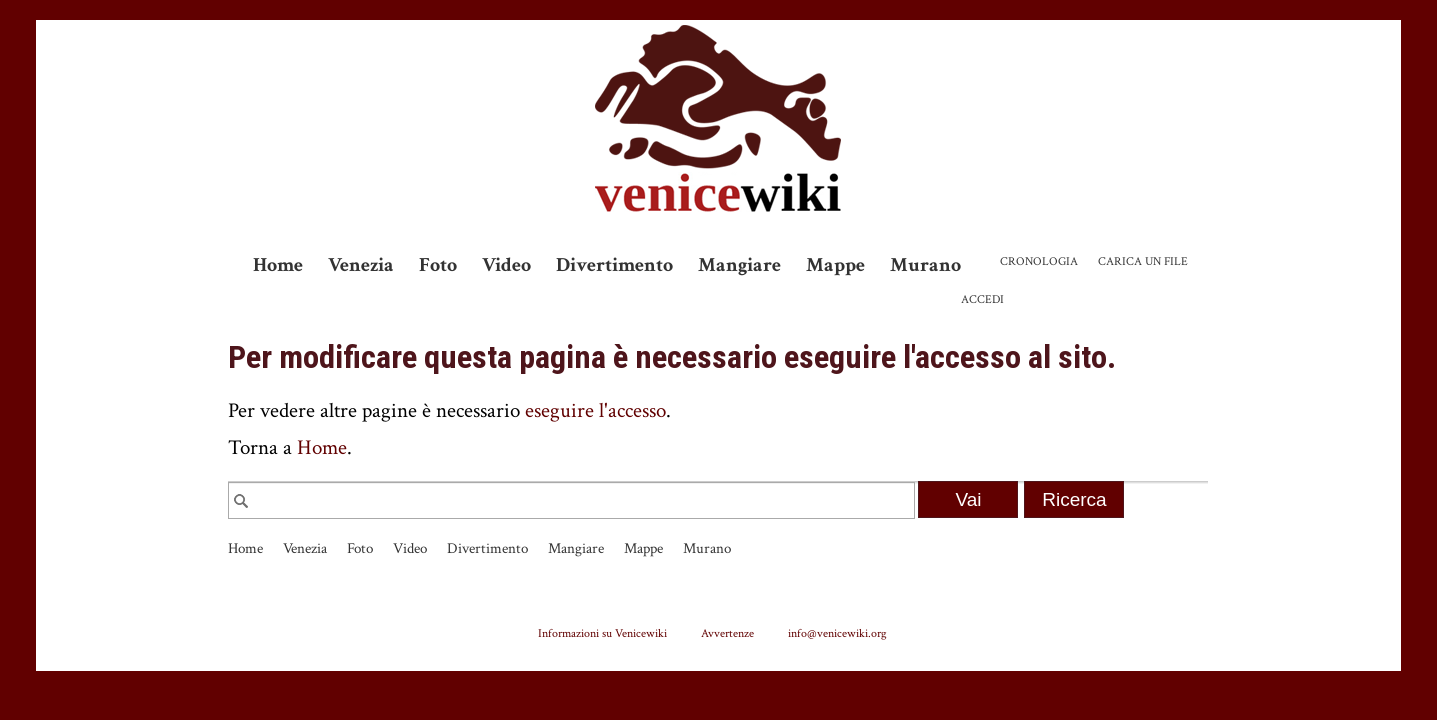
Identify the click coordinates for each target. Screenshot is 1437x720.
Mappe (835, 265)
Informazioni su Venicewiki (602, 633)
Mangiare (739, 265)
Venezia (361, 265)
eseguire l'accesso (595, 410)
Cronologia (1039, 261)
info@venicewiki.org (837, 633)
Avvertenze (727, 633)
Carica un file (1143, 261)
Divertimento (614, 265)
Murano (925, 265)
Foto (438, 265)
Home (278, 265)
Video (506, 265)
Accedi (982, 299)
